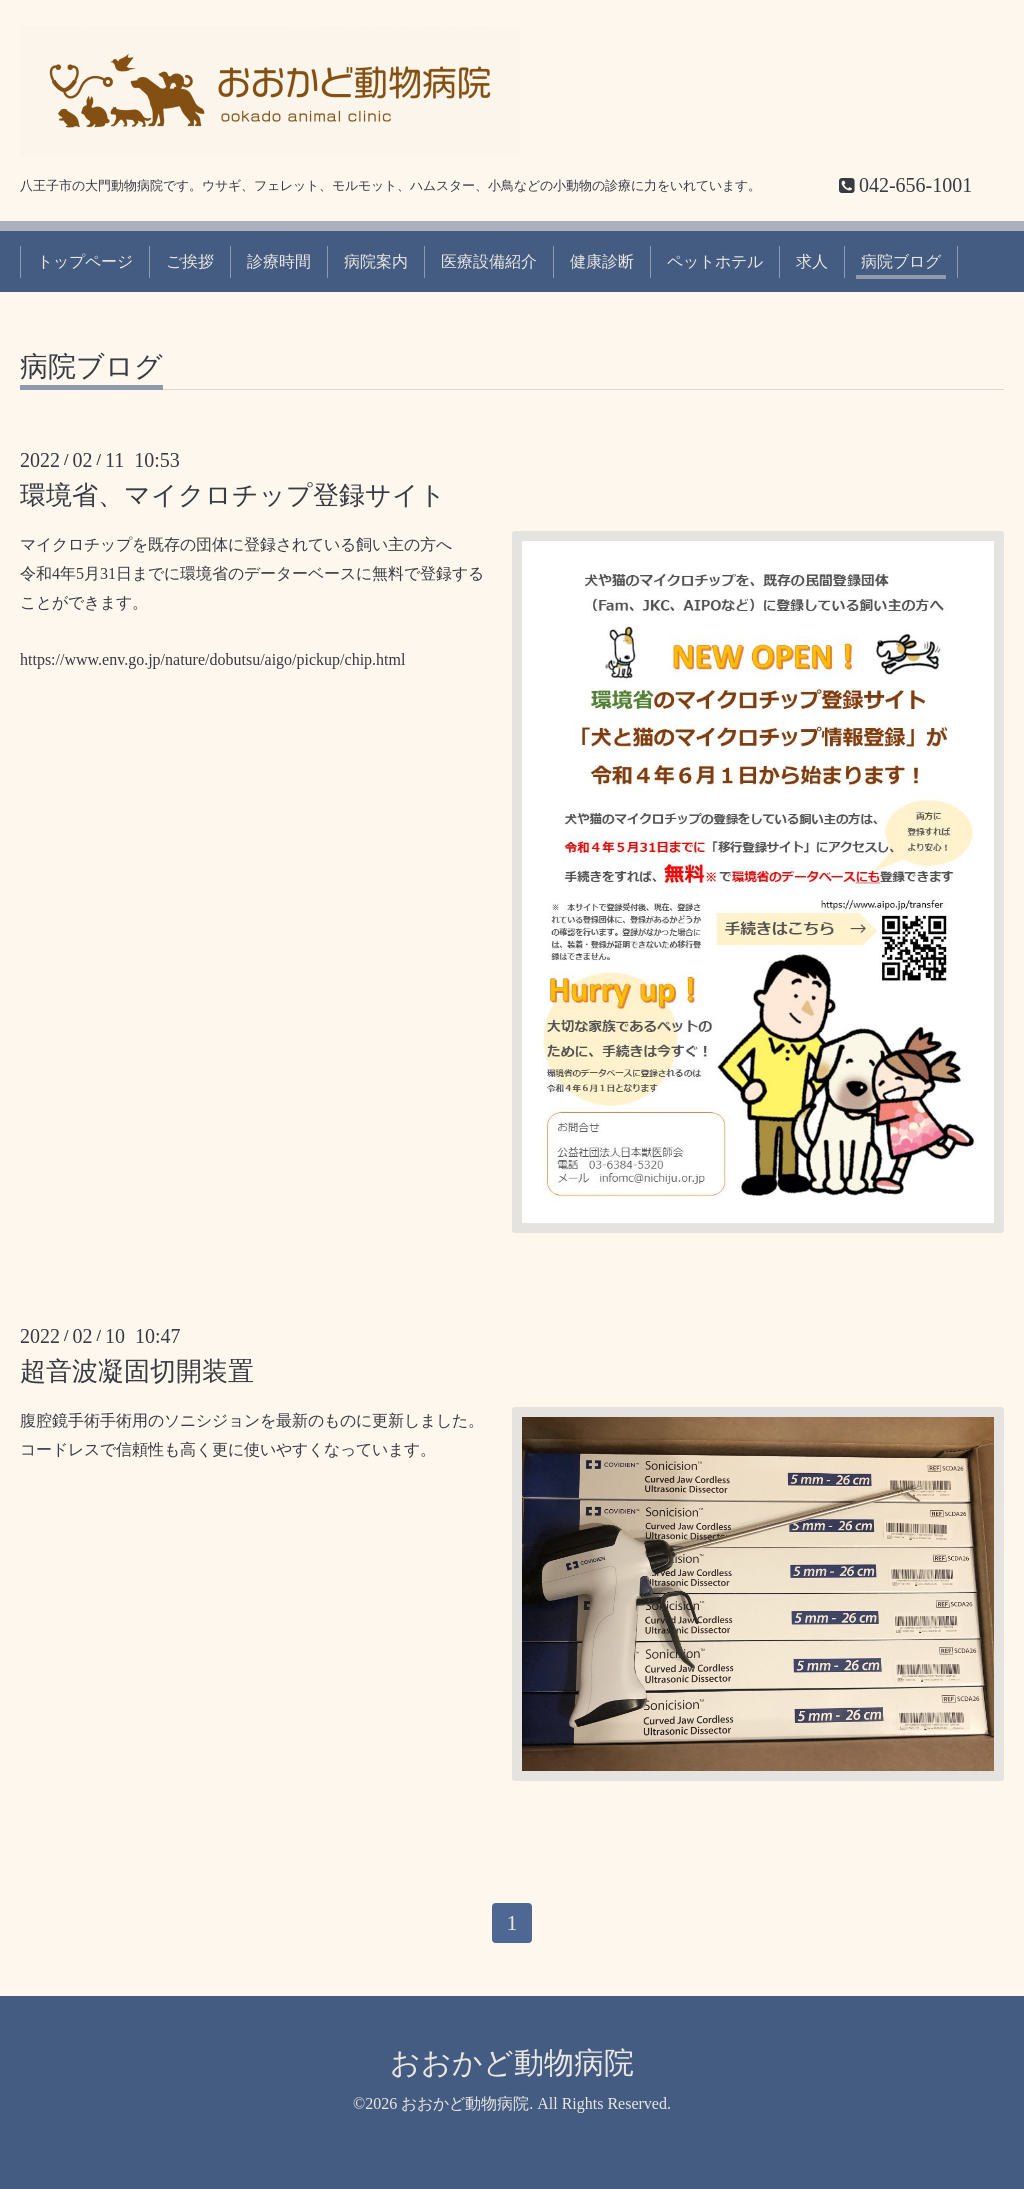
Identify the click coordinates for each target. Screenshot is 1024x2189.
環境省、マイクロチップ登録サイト (233, 495)
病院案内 (376, 261)
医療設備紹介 (489, 261)
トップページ (85, 261)
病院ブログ (901, 261)
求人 (812, 261)
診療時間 (279, 261)
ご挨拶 (190, 261)
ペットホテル (715, 261)
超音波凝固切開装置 (137, 1371)
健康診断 (602, 261)
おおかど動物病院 (512, 2062)
